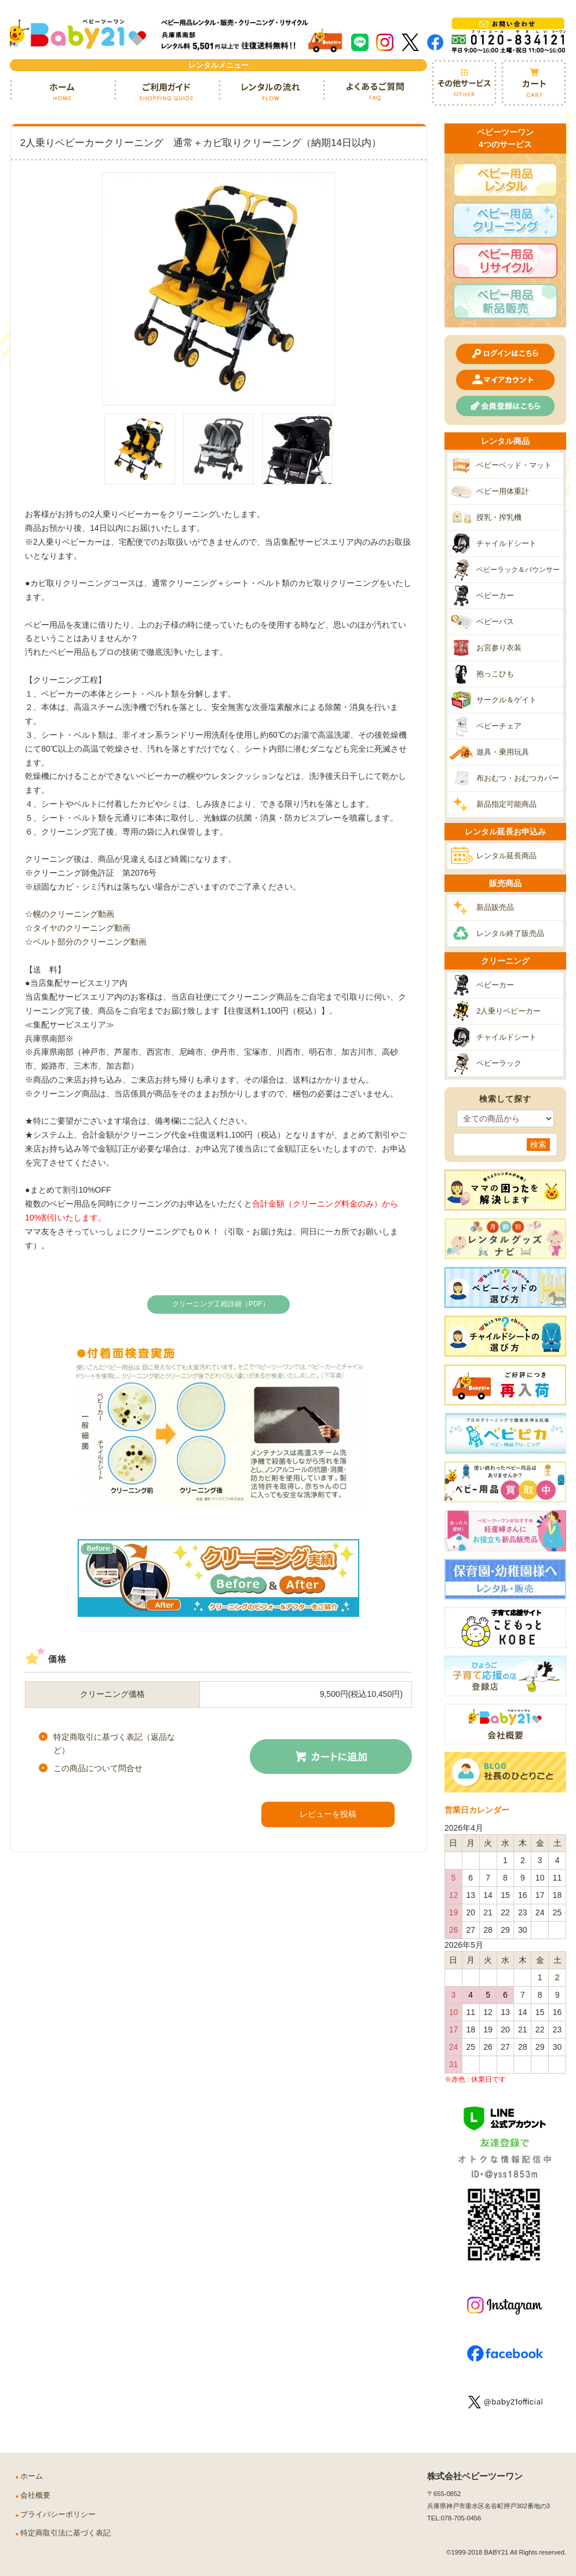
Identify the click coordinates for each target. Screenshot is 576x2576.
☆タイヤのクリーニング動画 (77, 927)
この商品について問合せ (98, 1768)
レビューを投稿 (328, 1814)
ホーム (62, 91)
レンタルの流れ (270, 91)
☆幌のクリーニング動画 (69, 914)
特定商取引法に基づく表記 (65, 2533)
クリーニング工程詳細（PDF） (220, 1304)
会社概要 (35, 2495)
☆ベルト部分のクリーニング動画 (86, 941)
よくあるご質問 (375, 91)
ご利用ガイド (166, 91)
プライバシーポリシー (58, 2515)
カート (533, 83)
